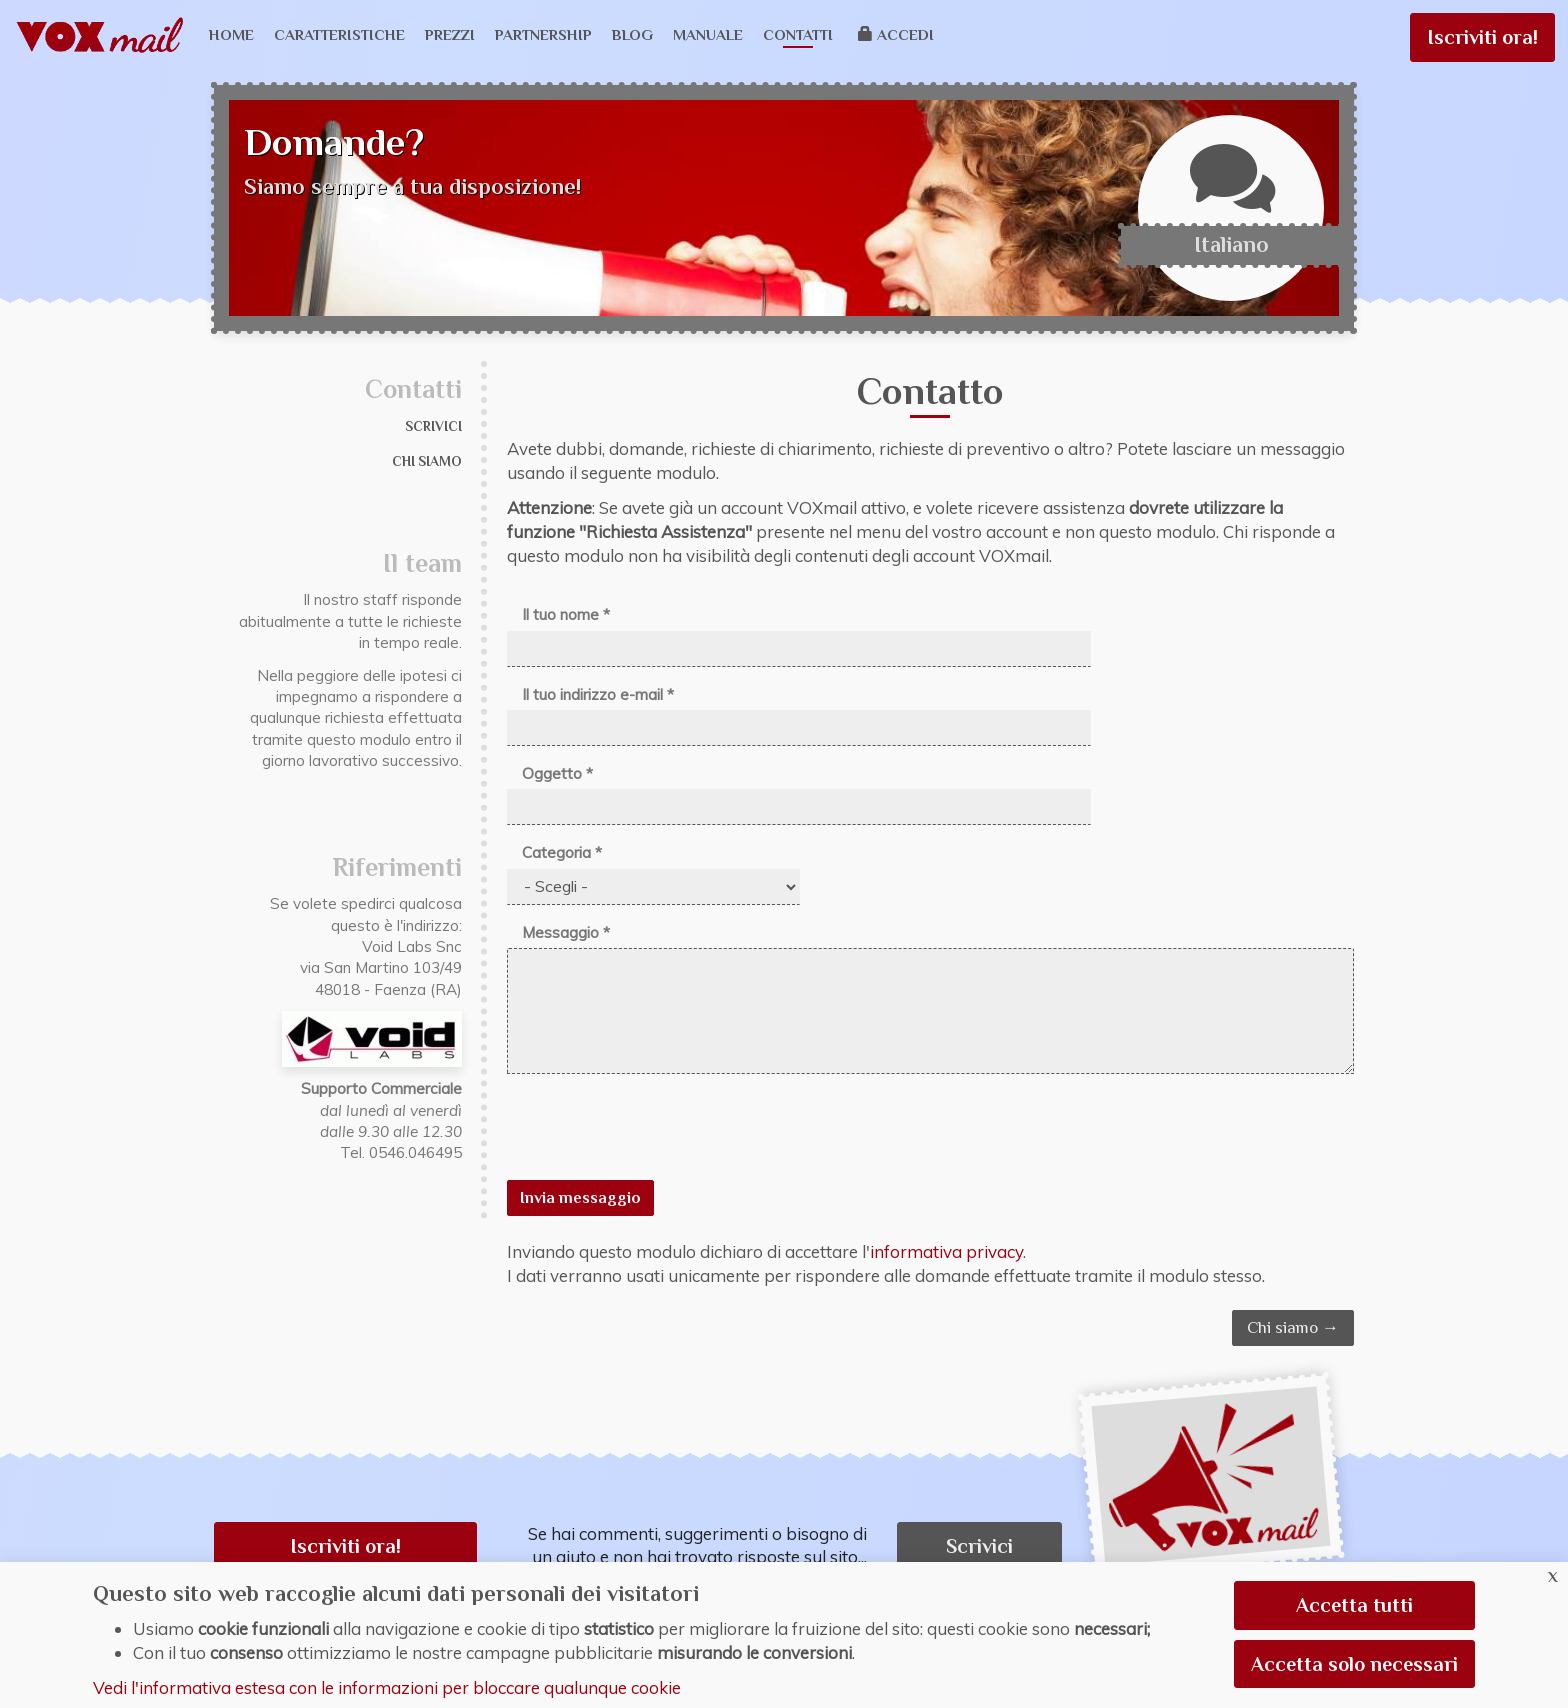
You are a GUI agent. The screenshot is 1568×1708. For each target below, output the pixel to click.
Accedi (896, 34)
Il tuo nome (566, 614)
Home (231, 34)
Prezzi (450, 34)
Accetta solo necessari (1354, 1664)
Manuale (708, 34)
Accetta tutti (1354, 1605)
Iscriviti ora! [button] (345, 1546)
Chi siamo (427, 461)
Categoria (562, 852)
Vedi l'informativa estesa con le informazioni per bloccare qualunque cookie (387, 1687)
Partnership (543, 34)
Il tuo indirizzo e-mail (598, 694)
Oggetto (557, 773)
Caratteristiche (339, 34)
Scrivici (433, 426)
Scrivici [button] (979, 1546)
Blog (632, 34)
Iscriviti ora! (1482, 37)
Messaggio (566, 932)
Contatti (798, 34)
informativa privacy (946, 1251)
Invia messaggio (580, 1198)
